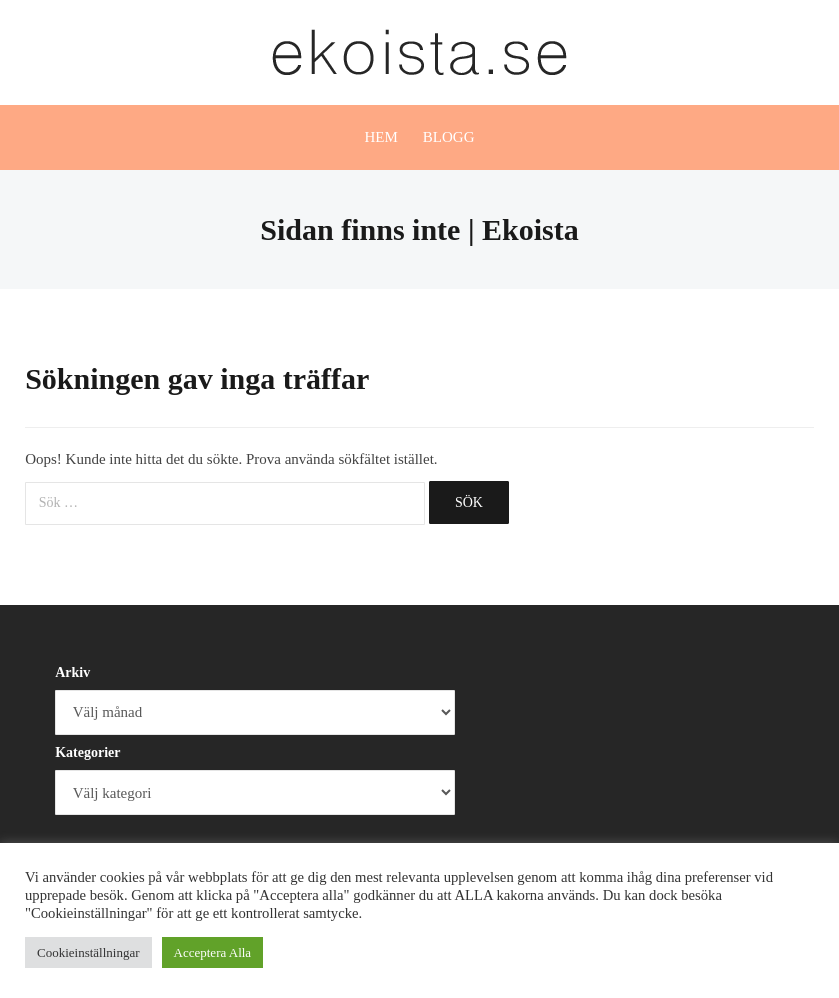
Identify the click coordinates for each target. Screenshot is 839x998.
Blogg (449, 137)
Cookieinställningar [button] (88, 952)
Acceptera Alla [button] (213, 952)
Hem (380, 137)
